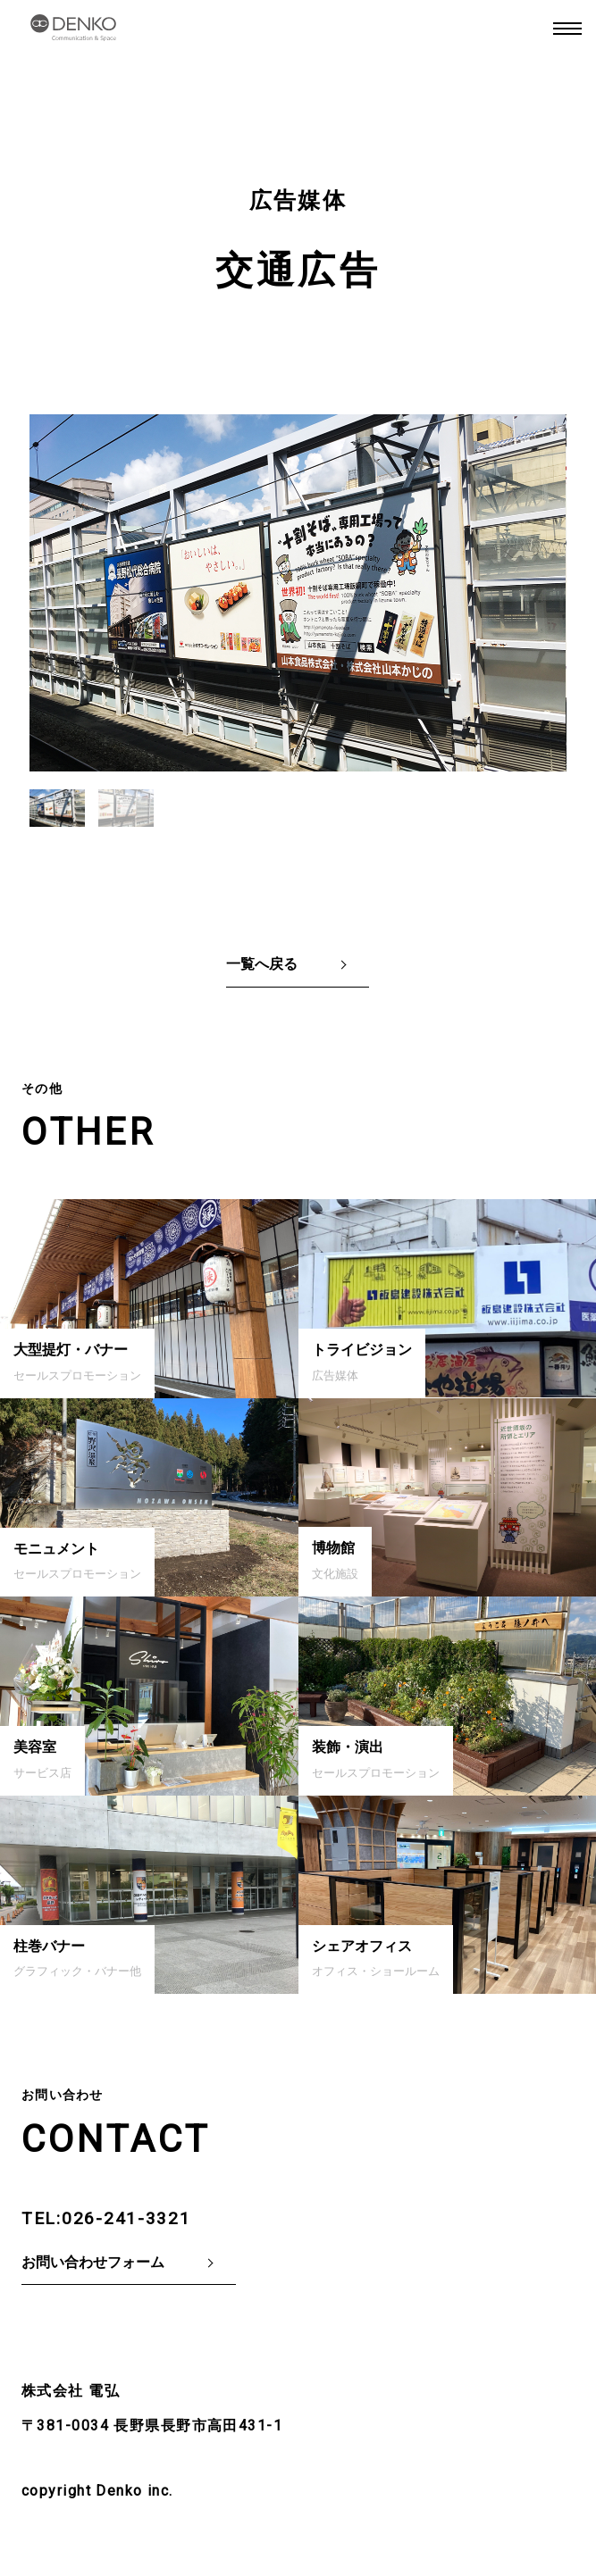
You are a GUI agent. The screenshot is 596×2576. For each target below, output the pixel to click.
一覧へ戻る (262, 963)
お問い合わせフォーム (92, 2262)
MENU (567, 28)
